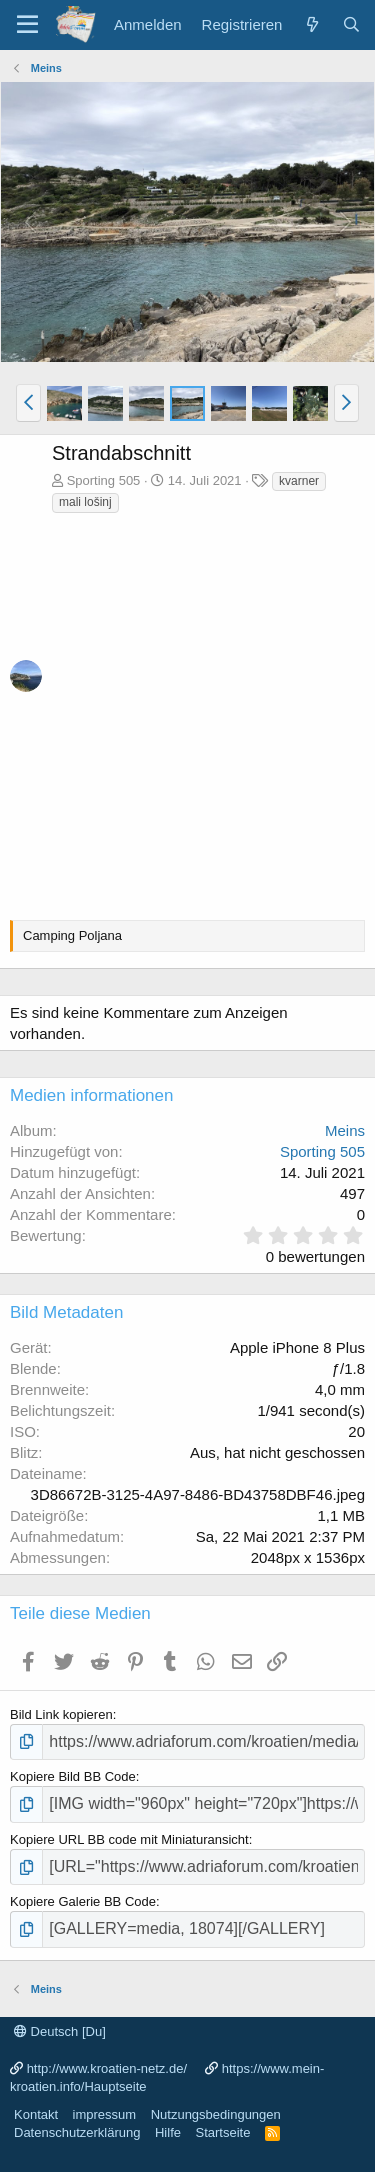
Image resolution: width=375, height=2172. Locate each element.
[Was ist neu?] (311, 24)
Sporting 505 (104, 480)
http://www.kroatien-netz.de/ (107, 2068)
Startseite (222, 2132)
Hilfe (168, 2132)
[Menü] (27, 25)
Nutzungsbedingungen (216, 2114)
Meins (345, 1130)
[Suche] (351, 24)
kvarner (299, 481)
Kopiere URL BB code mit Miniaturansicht (129, 1839)
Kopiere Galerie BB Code (83, 1901)
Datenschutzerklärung (77, 2132)
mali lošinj (85, 502)
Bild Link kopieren (61, 1714)
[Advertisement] (187, 712)
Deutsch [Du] (60, 2031)
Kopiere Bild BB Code (73, 1776)
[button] (28, 403)
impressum (105, 2114)
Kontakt (36, 2114)
